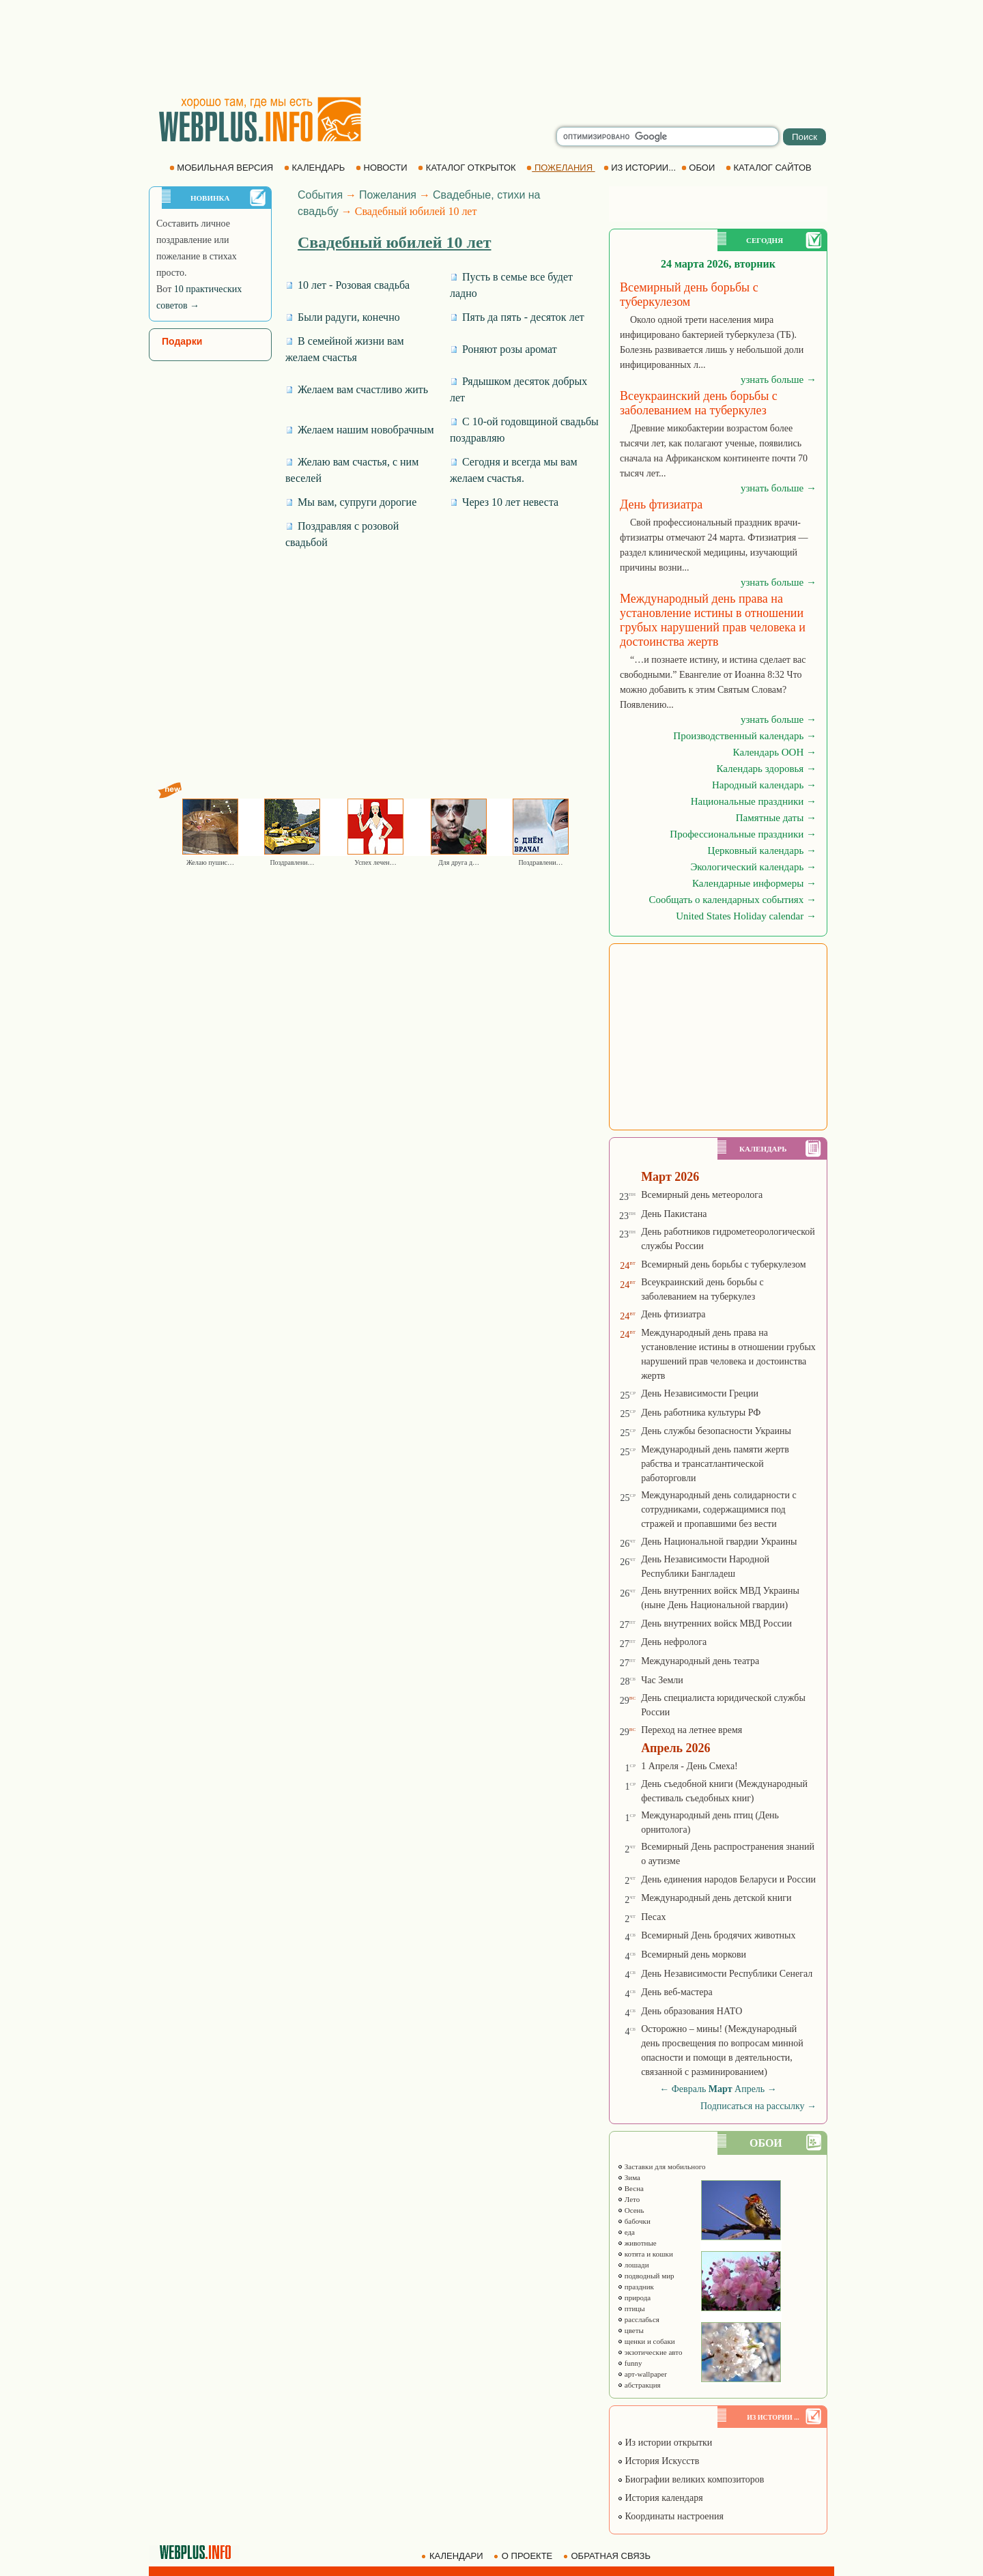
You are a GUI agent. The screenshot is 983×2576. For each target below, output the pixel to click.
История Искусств (658, 2461)
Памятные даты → (776, 817)
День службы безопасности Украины (716, 1431)
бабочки (634, 2221)
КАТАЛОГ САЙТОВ (770, 167)
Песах (653, 1917)
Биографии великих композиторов (690, 2479)
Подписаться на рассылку (758, 2106)
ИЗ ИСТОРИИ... (641, 167)
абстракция (639, 2385)
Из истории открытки (664, 2442)
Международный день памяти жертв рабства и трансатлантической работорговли (715, 1463)
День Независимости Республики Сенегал (726, 1974)
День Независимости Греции (699, 1393)
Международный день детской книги (716, 1898)
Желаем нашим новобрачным (359, 429)
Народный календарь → (764, 784)
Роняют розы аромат (503, 349)
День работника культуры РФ (700, 1412)
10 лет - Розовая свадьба (347, 285)
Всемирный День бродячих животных (718, 1935)
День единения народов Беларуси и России (728, 1879)
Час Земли (662, 1680)
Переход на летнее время (691, 1730)
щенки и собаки (646, 2341)
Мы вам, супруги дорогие (350, 502)
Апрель (750, 2089)
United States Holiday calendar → (746, 916)
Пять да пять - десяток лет (517, 317)
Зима (628, 2177)
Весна (630, 2188)
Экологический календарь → (753, 866)
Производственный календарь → (744, 735)
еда (626, 2232)
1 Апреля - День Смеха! (689, 1766)
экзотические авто (649, 2352)
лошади (633, 2265)
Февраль (689, 2089)
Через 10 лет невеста (504, 502)
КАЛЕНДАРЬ (315, 167)
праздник (635, 2286)
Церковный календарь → (762, 850)
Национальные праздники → (753, 801)
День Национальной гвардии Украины (719, 1541)
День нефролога (674, 1642)
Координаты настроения (670, 2516)
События (320, 195)
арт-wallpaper (642, 2374)
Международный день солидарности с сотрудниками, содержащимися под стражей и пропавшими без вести (719, 1509)
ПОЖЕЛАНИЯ (560, 167)
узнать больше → (778, 379)
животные (637, 2243)
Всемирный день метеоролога (702, 1195)
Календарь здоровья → (766, 768)
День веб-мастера (677, 1992)
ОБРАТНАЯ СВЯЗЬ (608, 2556)
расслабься (638, 2319)
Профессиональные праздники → (743, 834)
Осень (630, 2210)
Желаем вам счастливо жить (356, 389)
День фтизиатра (673, 1314)
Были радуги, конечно (342, 317)
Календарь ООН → (774, 752)
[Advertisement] (491, 48)
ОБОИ (699, 167)
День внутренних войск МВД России (716, 1623)
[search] (667, 136)
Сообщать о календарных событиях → (732, 899)
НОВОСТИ (383, 167)
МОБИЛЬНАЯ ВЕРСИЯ (222, 167)
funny (629, 2363)
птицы (631, 2308)
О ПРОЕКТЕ (524, 2556)
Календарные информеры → (754, 883)
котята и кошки (645, 2254)
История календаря (660, 2498)
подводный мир (645, 2276)
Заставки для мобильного (661, 2166)
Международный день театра (700, 1661)
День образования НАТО (691, 2011)
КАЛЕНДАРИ (453, 2556)
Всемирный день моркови (693, 1954)
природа (634, 2297)
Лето (628, 2199)
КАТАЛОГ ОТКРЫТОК (468, 167)
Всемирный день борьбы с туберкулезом (723, 1264)
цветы (630, 2330)
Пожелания (387, 195)
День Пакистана (674, 1214)
